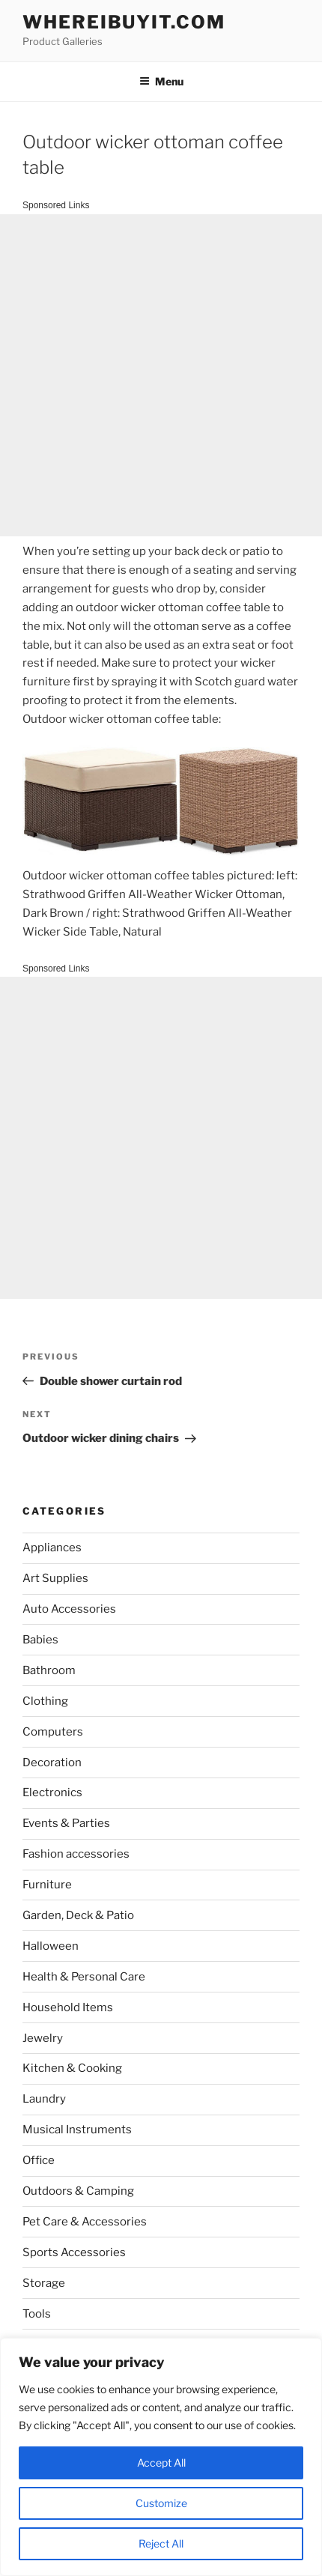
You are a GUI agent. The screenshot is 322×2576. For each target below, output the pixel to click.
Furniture (47, 1884)
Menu (161, 81)
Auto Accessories (69, 1609)
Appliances (52, 1547)
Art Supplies (55, 1578)
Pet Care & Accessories (84, 2221)
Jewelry (42, 2038)
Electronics (52, 1792)
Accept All (161, 2462)
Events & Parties (66, 1823)
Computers (52, 1732)
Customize (161, 2503)
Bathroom (49, 1670)
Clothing (45, 1701)
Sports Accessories (74, 2252)
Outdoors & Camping (78, 2191)
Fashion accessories (76, 1854)
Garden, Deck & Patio (78, 1915)
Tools (36, 2314)
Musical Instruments (77, 2129)
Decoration (52, 1762)
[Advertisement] (161, 375)
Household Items (67, 2007)
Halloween (50, 1946)
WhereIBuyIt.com (123, 22)
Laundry (44, 2099)
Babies (40, 1639)
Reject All (161, 2543)
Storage (43, 2283)
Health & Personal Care (83, 1976)
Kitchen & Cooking (72, 2068)
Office (38, 2160)
